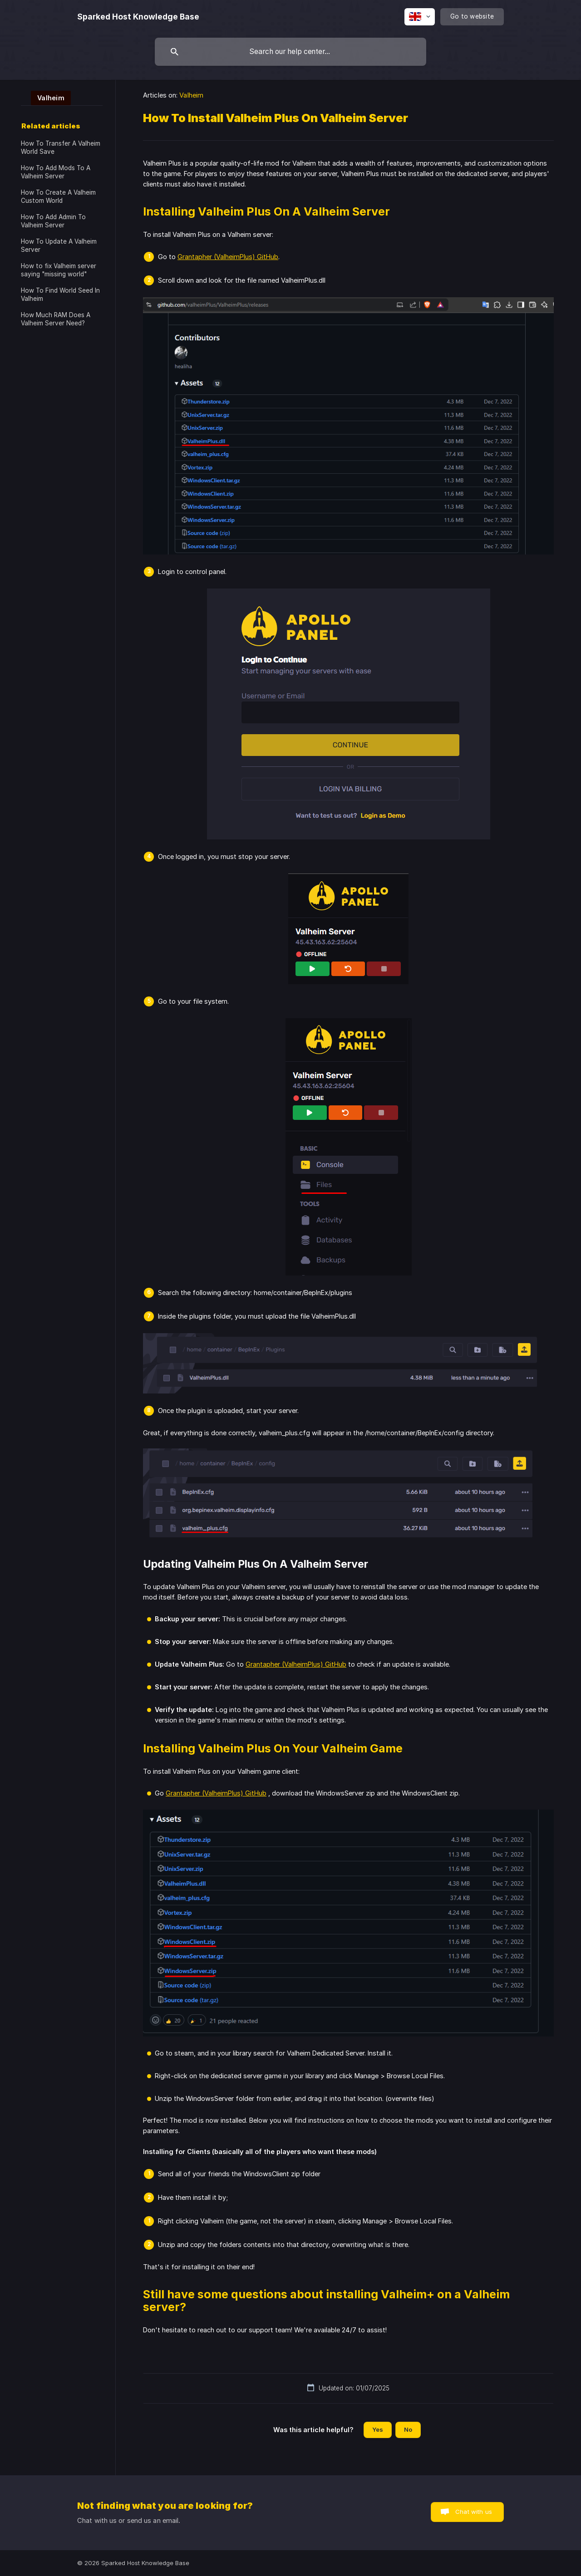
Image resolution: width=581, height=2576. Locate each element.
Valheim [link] (191, 95)
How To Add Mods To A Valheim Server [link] (55, 172)
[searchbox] (290, 52)
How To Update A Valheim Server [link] (59, 245)
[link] (46, 97)
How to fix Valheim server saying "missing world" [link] (58, 270)
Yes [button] (377, 2429)
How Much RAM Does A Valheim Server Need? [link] (55, 319)
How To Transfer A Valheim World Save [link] (60, 147)
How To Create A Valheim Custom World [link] (58, 196)
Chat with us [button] (473, 2511)
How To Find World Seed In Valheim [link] (60, 294)
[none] (138, 16)
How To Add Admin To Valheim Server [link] (53, 221)
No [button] (408, 2429)
